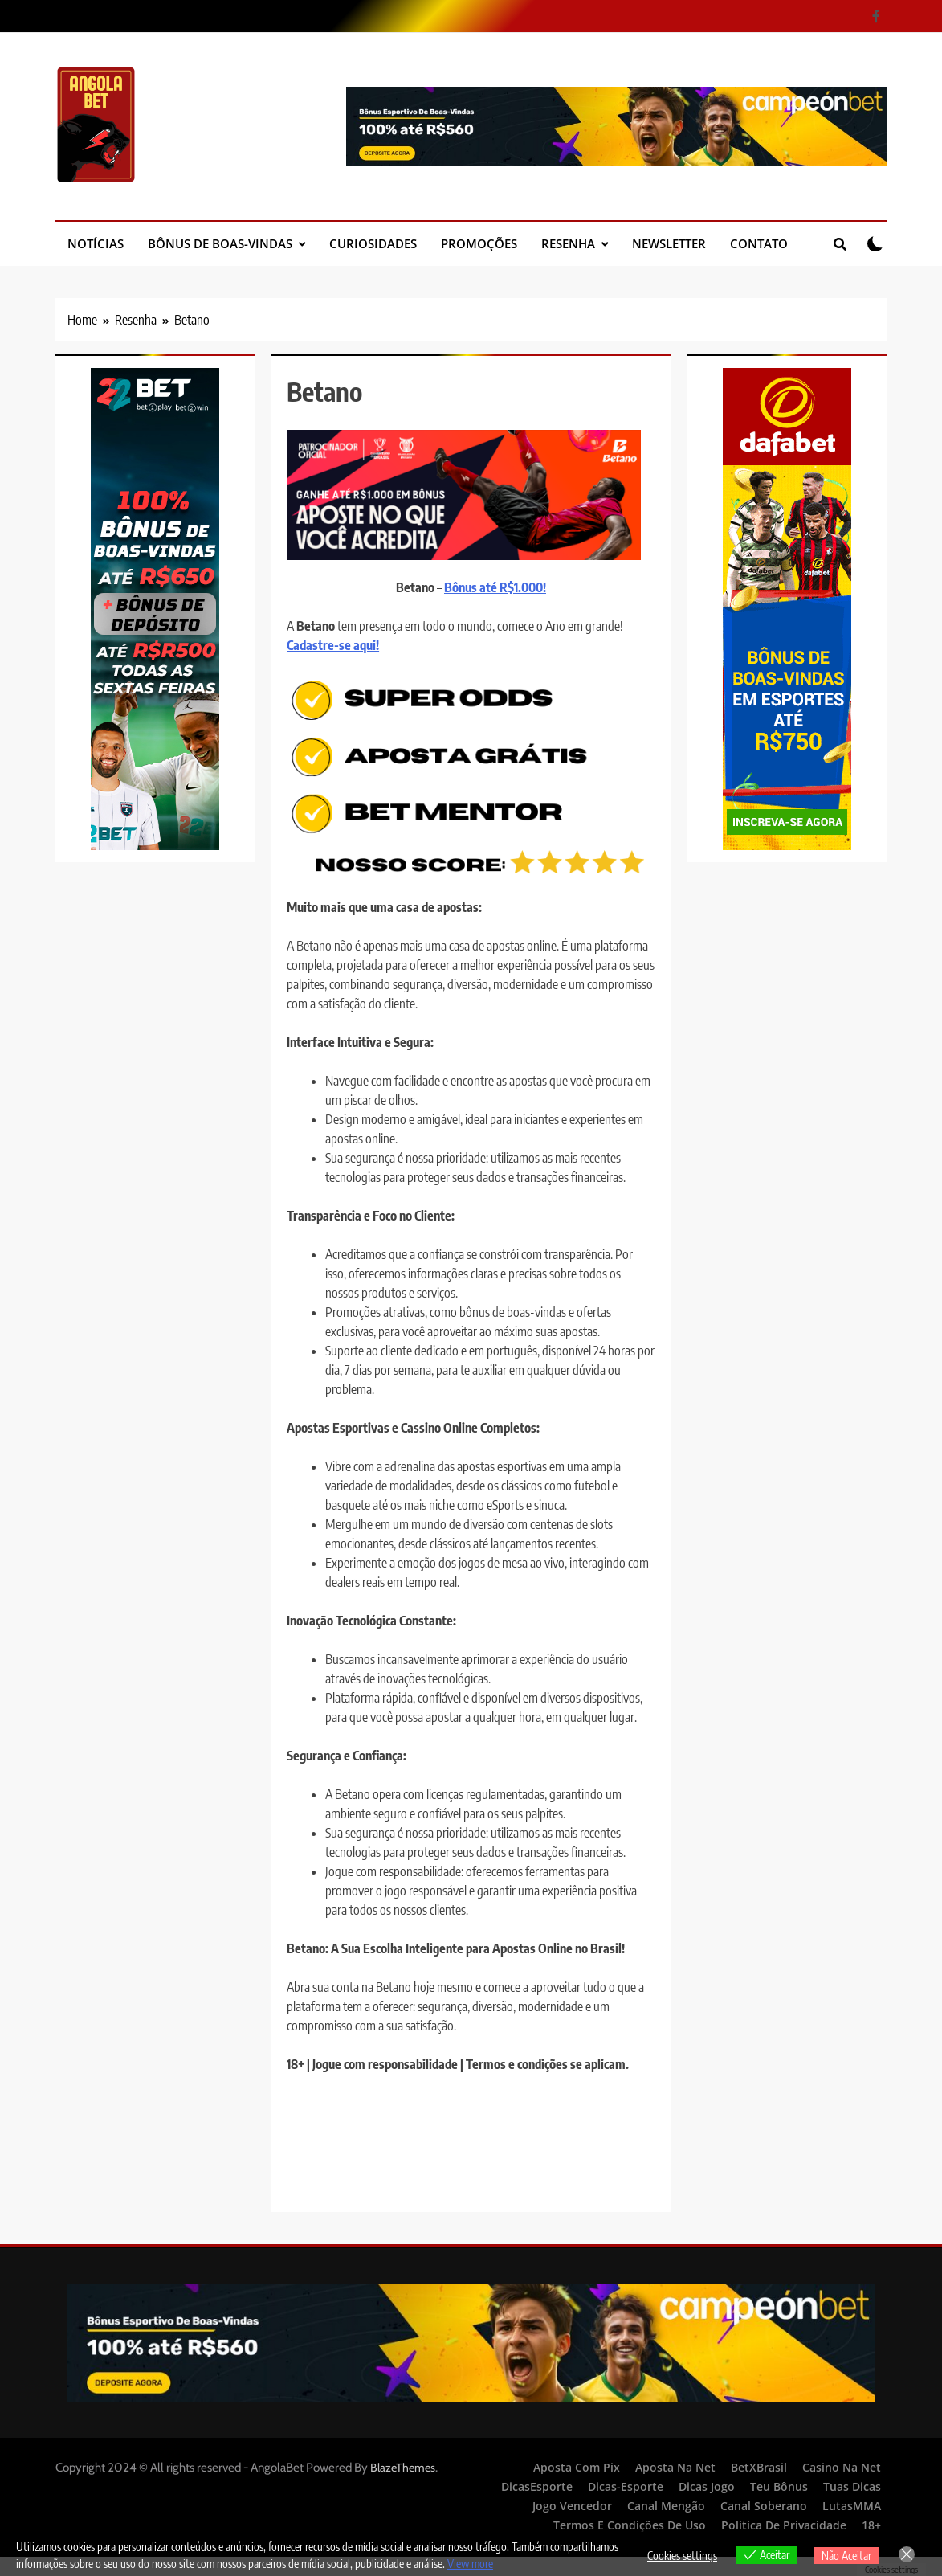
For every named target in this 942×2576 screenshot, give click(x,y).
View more (470, 2563)
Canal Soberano (763, 2505)
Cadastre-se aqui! (333, 645)
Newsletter (669, 243)
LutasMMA (851, 2505)
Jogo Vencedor (572, 2505)
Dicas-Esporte (625, 2486)
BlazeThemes (402, 2467)
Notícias (95, 243)
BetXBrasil (759, 2467)
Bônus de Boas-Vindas (220, 243)
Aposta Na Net (675, 2467)
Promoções (479, 243)
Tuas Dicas (852, 2486)
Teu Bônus (779, 2486)
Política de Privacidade (783, 2525)
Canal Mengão (666, 2505)
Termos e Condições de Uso (629, 2525)
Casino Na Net (841, 2467)
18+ (871, 2525)
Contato (759, 243)
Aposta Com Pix (576, 2467)
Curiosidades (373, 243)
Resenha (568, 243)
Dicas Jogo (707, 2486)
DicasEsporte (537, 2486)
